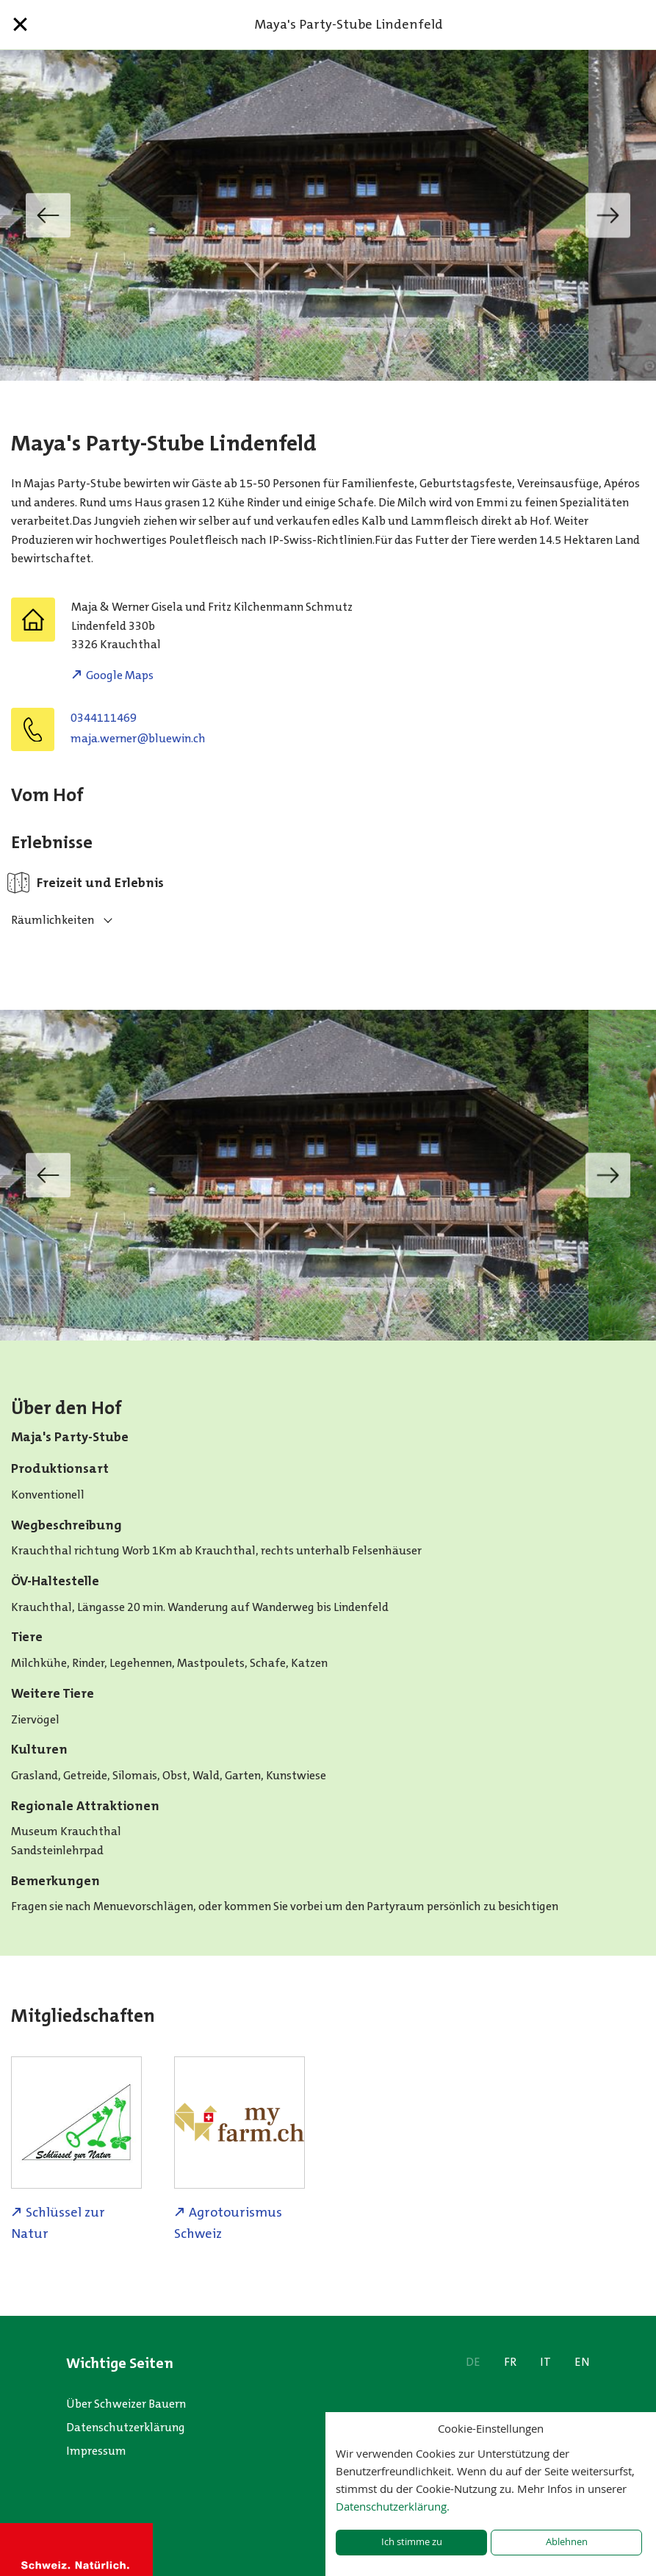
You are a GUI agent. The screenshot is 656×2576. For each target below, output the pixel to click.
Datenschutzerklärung (125, 2427)
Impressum (96, 2450)
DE (473, 2361)
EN (582, 2361)
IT (545, 2361)
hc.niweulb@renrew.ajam (138, 738)
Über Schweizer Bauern (126, 2403)
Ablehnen (567, 2542)
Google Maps (120, 675)
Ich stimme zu (411, 2542)
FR (510, 2361)
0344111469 (104, 717)
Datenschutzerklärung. (393, 2506)
